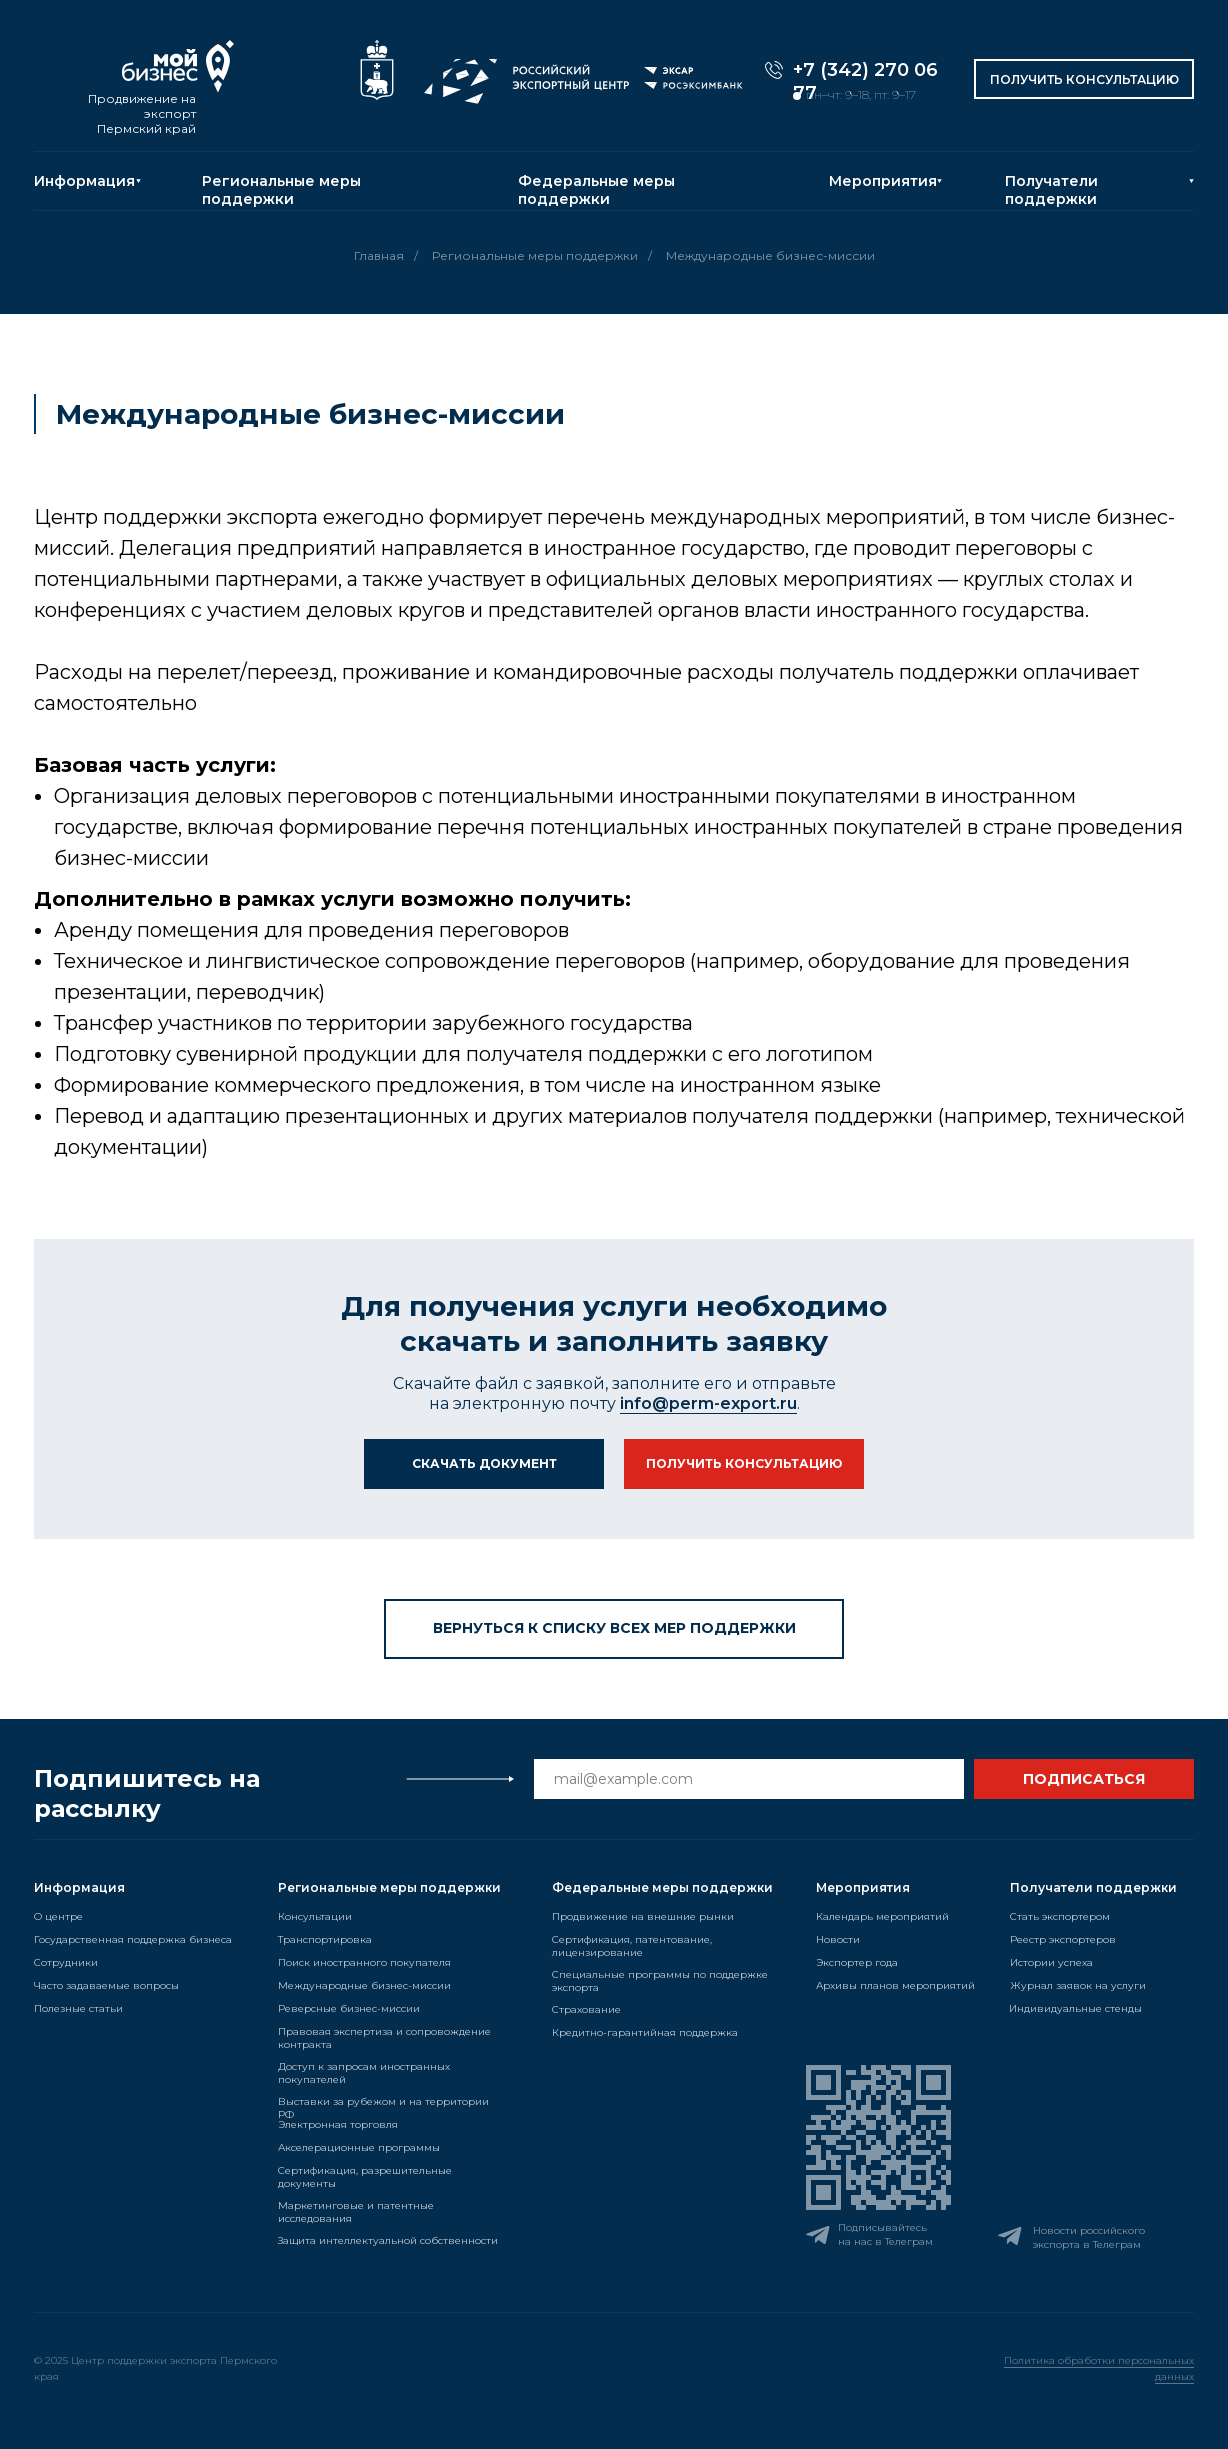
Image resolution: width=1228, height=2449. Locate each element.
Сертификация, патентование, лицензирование (632, 1946)
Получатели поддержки (1051, 190)
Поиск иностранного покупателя (364, 1962)
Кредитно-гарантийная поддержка (645, 2032)
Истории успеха (1051, 1962)
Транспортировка (325, 1939)
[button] (1084, 79)
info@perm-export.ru (708, 1403)
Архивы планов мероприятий (895, 1985)
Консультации (315, 1916)
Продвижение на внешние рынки (643, 1916)
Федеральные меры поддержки (596, 190)
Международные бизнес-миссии (364, 1985)
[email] (749, 1779)
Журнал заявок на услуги (1078, 1985)
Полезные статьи (78, 2008)
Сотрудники (66, 1962)
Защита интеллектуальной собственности (388, 2240)
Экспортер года (857, 1962)
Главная (379, 255)
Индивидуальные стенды (1075, 2008)
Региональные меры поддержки (281, 190)
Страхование (586, 2009)
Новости (838, 1939)
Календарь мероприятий (882, 1916)
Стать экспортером (1060, 1916)
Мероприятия (883, 181)
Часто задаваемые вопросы (106, 1985)
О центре (58, 1916)
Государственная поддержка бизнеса (133, 1939)
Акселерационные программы (359, 2147)
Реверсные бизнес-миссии (349, 2008)
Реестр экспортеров (1063, 1939)
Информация (84, 181)
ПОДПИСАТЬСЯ (1084, 1779)
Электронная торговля (338, 2124)
